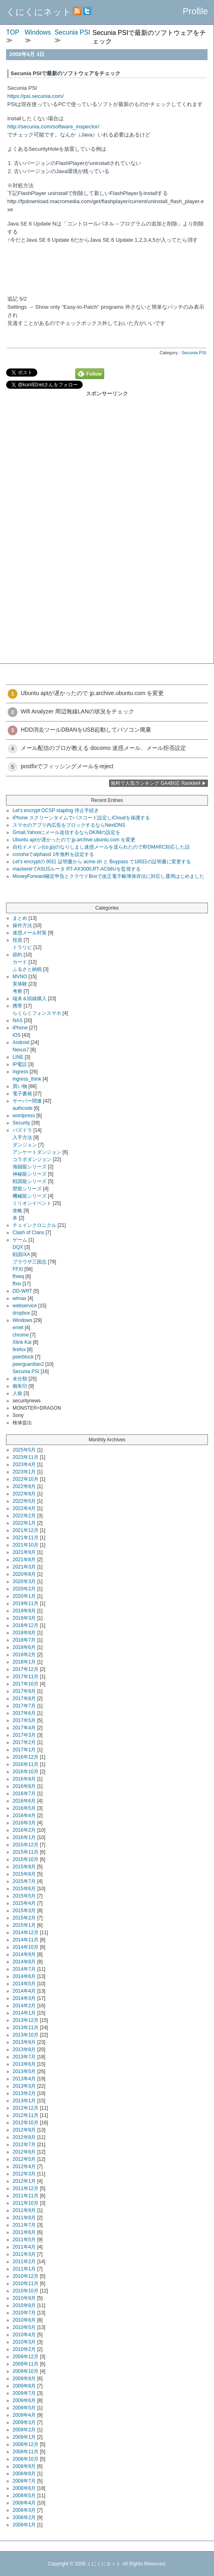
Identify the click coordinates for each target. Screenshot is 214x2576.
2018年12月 (26, 1625)
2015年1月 (24, 1925)
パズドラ (22, 1130)
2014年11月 (26, 1940)
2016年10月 (26, 1771)
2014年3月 (24, 1998)
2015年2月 (24, 1918)
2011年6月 (24, 2232)
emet (18, 1327)
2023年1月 (24, 1472)
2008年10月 (26, 2459)
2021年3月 (24, 1567)
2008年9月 (24, 2466)
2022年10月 (26, 1479)
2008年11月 (26, 2452)
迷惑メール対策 (30, 933)
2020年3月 (24, 1581)
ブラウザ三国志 (30, 1262)
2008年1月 (24, 2525)
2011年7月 (24, 2225)
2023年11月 (26, 1457)
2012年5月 (24, 2159)
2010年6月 (24, 2320)
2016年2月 (24, 1830)
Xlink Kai (22, 1342)
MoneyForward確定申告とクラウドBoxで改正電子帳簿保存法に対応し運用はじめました (108, 876)
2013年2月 (24, 2093)
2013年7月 (24, 2057)
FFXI (18, 1269)
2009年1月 (24, 2437)
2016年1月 (24, 1837)
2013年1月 (24, 2101)
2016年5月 (24, 1808)
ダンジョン (25, 1145)
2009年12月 (26, 2356)
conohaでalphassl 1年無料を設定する (53, 854)
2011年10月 (26, 2203)
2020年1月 (24, 1596)
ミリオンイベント (32, 1203)
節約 (17, 955)
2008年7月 (24, 2481)
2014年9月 (24, 1954)
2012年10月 (26, 2122)
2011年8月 (24, 2218)
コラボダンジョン (32, 1159)
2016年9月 (24, 1779)
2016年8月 (24, 1786)
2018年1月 (24, 1662)
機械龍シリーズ (30, 1196)
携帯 (17, 1006)
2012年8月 (24, 2137)
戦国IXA (21, 1254)
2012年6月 (24, 2152)
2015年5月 (24, 1896)
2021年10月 (26, 1545)
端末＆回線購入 (30, 998)
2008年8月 (24, 2473)
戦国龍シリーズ (30, 1181)
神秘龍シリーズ (30, 1174)
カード (20, 962)
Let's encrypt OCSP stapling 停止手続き (56, 810)
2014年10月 (26, 1947)
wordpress (24, 1115)
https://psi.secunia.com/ (35, 96)
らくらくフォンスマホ (37, 1013)
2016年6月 (24, 1801)
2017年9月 (24, 1691)
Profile (195, 11)
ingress (20, 1072)
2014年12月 (26, 1932)
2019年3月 (24, 1618)
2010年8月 (24, 2305)
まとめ (20, 918)
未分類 (20, 1379)
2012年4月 (24, 2166)
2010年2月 (24, 2349)
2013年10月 (26, 2035)
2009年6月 (24, 2400)
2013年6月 (24, 2064)
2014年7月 (24, 1969)
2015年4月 (24, 1903)
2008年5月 (24, 2495)
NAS (18, 1020)
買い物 (20, 1086)
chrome (21, 1335)
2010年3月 (24, 2342)
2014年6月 (24, 1976)
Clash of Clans (28, 1232)
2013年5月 (24, 2071)
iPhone (20, 1028)
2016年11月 (26, 1764)
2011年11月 (26, 2196)
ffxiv (17, 1284)
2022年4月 (24, 1508)
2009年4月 (24, 2415)
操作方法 (22, 925)
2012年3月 (24, 2174)
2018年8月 (24, 1633)
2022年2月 (24, 1516)
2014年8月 (24, 1962)
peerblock (23, 1357)
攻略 (17, 1210)
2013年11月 (26, 2027)
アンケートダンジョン (37, 1152)
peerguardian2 (28, 1364)
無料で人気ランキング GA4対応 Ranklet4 (156, 783)
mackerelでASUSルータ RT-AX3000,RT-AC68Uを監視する (77, 869)
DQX (18, 1247)
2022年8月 (24, 1494)
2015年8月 (24, 1874)
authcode (22, 1108)
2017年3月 (24, 1735)
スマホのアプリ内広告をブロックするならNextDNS (69, 825)
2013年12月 (26, 2020)
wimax (19, 1298)
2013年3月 (24, 2086)
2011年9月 (24, 2210)
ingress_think (27, 1079)
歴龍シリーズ (27, 1189)
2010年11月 (26, 2283)
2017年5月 (24, 1720)
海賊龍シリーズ (30, 1167)
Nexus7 (21, 1050)
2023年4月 (24, 1464)
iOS (17, 1035)
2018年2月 (24, 1654)
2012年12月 (26, 2108)
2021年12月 (26, 1530)
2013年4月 (24, 2079)
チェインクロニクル (34, 1225)
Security (21, 1123)
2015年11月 (26, 1852)
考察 (17, 991)
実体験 (20, 984)
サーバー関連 (27, 1101)
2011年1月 (24, 2269)
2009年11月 (26, 2364)
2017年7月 (24, 1706)
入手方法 (22, 1137)
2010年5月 (24, 2327)
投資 (17, 940)
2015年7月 (24, 1881)
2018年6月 (24, 1647)
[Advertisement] (107, 454)
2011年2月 (24, 2261)
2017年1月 (24, 1750)
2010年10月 (26, 2291)
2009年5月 (24, 2408)
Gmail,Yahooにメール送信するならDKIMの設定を (66, 832)
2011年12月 (26, 2188)
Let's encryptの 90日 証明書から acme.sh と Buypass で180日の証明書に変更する (102, 861)
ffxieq (18, 1276)
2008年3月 (24, 2510)
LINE (18, 1057)
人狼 (17, 1393)
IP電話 (20, 1064)
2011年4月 (24, 2247)
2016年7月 (24, 1793)
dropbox (21, 1313)
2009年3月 (24, 2422)
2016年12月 (26, 1757)
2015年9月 (24, 1867)
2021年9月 (24, 1552)
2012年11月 (26, 2115)
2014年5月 (24, 1984)
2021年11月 (26, 1537)
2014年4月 (24, 1991)
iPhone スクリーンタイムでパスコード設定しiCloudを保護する (81, 818)
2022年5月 (24, 1501)
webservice (25, 1306)
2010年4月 (24, 2335)
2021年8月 (24, 1559)
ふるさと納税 (27, 969)
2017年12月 (26, 1669)
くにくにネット (38, 12)
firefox (19, 1349)
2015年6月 (24, 1888)
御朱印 (20, 1386)
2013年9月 (24, 2042)
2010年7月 (24, 2313)
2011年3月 (24, 2254)
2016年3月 (24, 1823)
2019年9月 (24, 1611)
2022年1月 (24, 1523)
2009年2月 (24, 2430)
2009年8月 (24, 2386)
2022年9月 (24, 1486)
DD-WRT (22, 1291)
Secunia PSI (194, 352)
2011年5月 (24, 2239)
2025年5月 (24, 1450)
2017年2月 (24, 1742)
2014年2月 (24, 2005)
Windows (22, 1320)
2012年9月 (24, 2130)
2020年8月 (24, 1574)
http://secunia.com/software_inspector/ (53, 126)
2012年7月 (24, 2144)
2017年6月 (24, 1713)
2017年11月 (26, 1676)
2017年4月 (24, 1728)
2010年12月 (26, 2276)
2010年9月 (24, 2298)
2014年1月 (24, 2013)
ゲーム (20, 1240)
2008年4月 (24, 2503)
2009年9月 (24, 2378)
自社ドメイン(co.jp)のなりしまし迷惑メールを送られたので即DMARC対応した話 (101, 847)
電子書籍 (22, 1093)
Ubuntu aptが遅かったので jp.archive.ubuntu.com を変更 (74, 840)
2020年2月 (24, 1589)
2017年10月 (26, 1684)
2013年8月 (24, 2049)
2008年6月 (24, 2488)
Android (21, 1042)
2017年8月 (24, 1698)
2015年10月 (26, 1859)
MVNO (20, 976)
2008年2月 (24, 2517)
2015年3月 (24, 1910)
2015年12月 (26, 1845)
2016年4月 (24, 1815)
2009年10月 (26, 2371)
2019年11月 (26, 1603)
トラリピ (22, 947)
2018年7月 (24, 1640)
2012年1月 (24, 2181)
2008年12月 (26, 2444)
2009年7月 (24, 2393)
